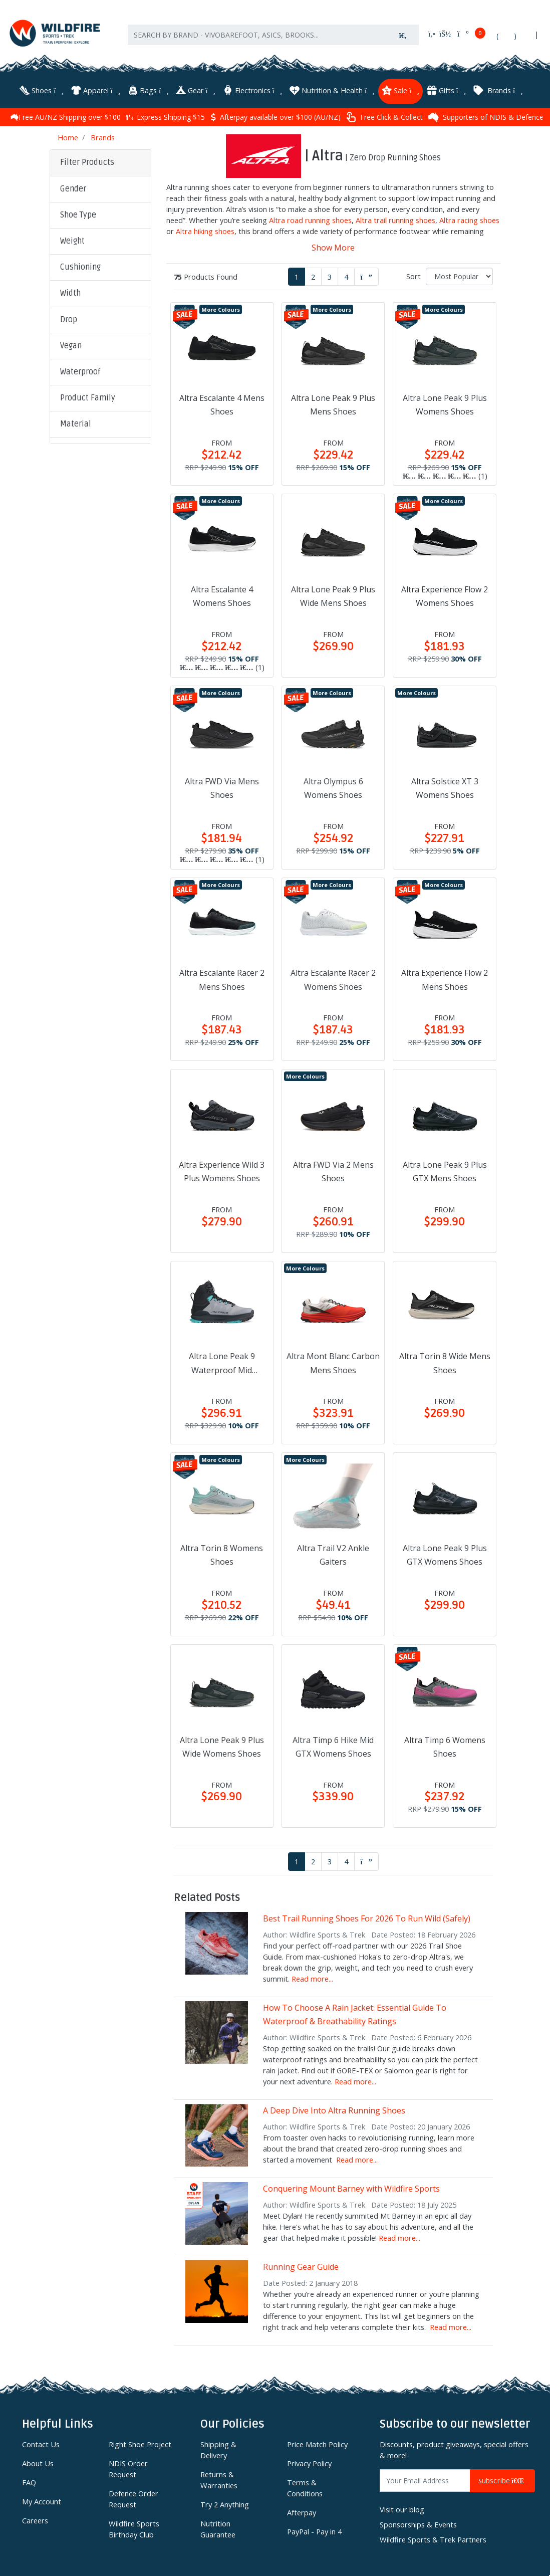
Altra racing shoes (469, 218)
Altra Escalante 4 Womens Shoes (222, 594)
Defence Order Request (133, 2496)
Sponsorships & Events (418, 2522)
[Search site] (403, 41)
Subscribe (502, 2478)
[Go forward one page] (366, 275)
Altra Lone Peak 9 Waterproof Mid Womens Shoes (222, 1362)
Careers (35, 2518)
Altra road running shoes (310, 218)
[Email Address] (425, 2478)
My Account (41, 2499)
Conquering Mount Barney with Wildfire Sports (351, 2186)
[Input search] (258, 41)
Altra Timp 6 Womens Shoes (444, 1744)
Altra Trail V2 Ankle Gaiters (333, 1553)
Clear (76, 584)
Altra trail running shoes (395, 218)
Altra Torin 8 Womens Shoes (221, 1553)
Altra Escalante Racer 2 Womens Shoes (333, 977)
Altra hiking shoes (205, 229)
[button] (100, 187)
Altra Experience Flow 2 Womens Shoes (444, 594)
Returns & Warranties (218, 2477)
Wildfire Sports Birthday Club (134, 2526)
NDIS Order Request (128, 2466)
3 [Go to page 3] (330, 275)
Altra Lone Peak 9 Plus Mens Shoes (333, 402)
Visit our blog (402, 2507)
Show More (333, 245)
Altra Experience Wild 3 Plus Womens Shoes (221, 1169)
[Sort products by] (459, 274)
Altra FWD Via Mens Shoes (222, 786)
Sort (413, 274)
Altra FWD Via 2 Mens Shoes (333, 1169)
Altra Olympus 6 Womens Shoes (333, 786)
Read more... (312, 1977)
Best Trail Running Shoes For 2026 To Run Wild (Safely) (366, 1916)
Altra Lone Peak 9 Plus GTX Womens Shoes (445, 1553)
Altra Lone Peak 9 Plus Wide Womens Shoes (222, 1744)
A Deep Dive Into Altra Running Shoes (334, 2108)
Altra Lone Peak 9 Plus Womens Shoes (445, 402)
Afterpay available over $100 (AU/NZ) (385, 115)
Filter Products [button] (87, 160)
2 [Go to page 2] (313, 275)
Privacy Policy (309, 2461)
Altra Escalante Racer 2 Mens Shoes (221, 977)
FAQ (29, 2480)
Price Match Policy (317, 2442)
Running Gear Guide (301, 2264)
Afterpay (301, 2510)
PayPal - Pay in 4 (314, 2529)
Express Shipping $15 (275, 115)
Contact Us (41, 2442)
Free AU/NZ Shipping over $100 (176, 115)
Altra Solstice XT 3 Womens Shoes (444, 786)
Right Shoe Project (140, 2442)
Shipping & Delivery (218, 2447)
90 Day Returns (83, 115)
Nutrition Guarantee (217, 2526)
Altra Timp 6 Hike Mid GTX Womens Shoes (333, 1744)
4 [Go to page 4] (346, 275)
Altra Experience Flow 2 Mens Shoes (444, 977)
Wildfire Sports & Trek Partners (433, 2537)
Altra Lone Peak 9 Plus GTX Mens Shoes (445, 1169)
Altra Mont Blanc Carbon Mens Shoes (333, 1361)
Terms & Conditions (305, 2485)
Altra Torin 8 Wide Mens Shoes (444, 1361)
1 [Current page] (297, 275)
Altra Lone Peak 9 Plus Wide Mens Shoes (333, 594)
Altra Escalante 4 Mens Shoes (221, 402)
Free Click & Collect (494, 115)
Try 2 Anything (224, 2502)
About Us (38, 2461)
